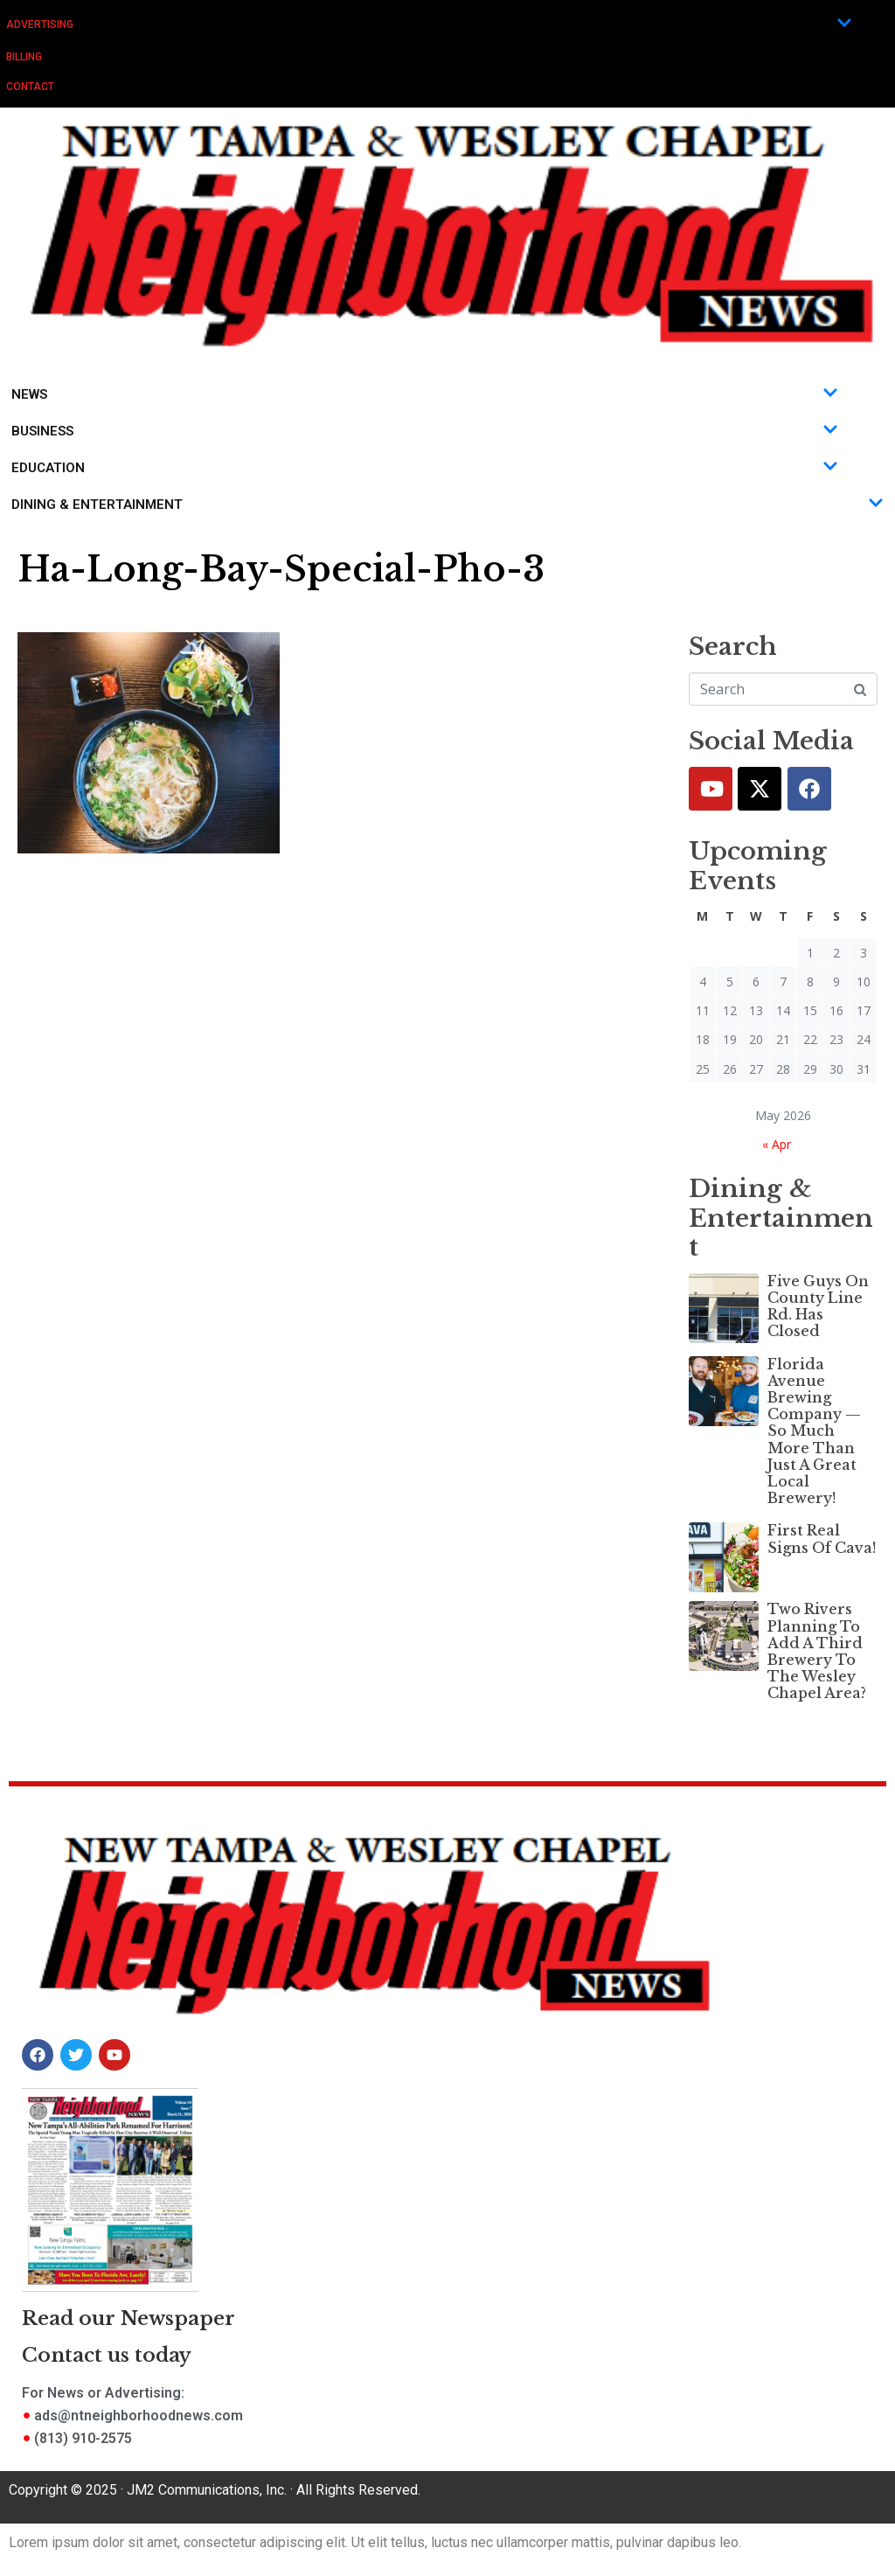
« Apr (776, 1144)
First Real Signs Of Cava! (821, 1538)
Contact (30, 86)
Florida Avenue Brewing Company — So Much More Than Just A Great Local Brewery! (814, 1431)
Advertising (429, 24)
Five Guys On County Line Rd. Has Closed (818, 1306)
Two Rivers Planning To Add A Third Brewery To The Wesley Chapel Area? (816, 1651)
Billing (24, 57)
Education (424, 467)
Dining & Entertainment (447, 504)
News (424, 394)
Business (424, 431)
